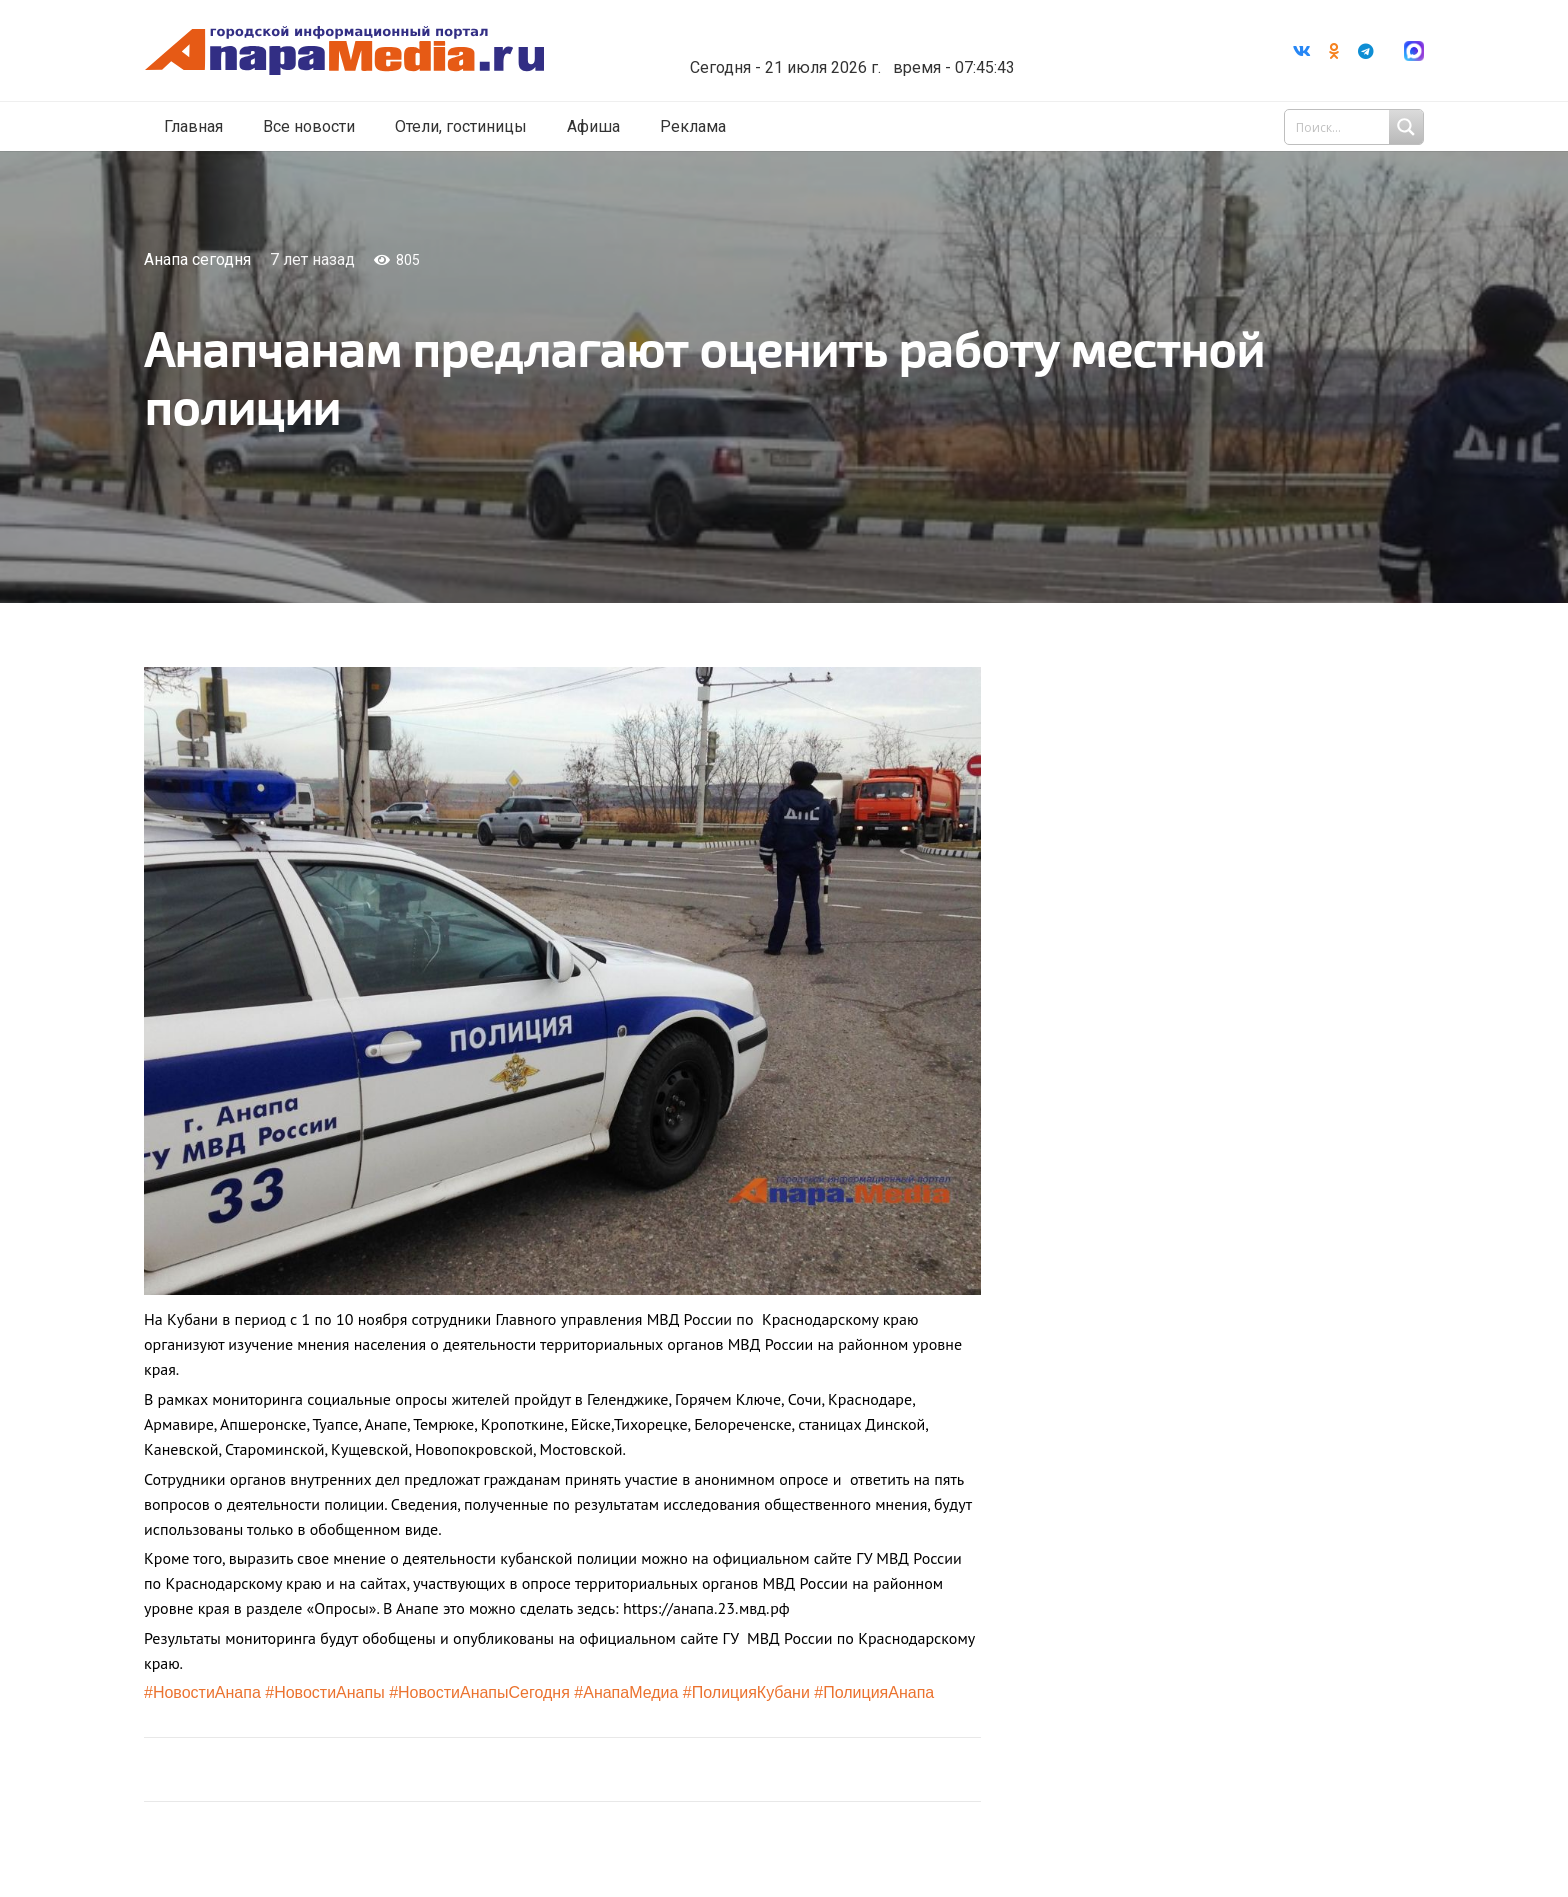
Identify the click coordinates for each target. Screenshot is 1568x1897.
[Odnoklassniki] (1334, 51)
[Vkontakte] (1302, 51)
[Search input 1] (1356, 128)
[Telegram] (1366, 51)
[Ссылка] (367, 51)
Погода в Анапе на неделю (868, 35)
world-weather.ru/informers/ (868, 53)
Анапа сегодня (197, 259)
